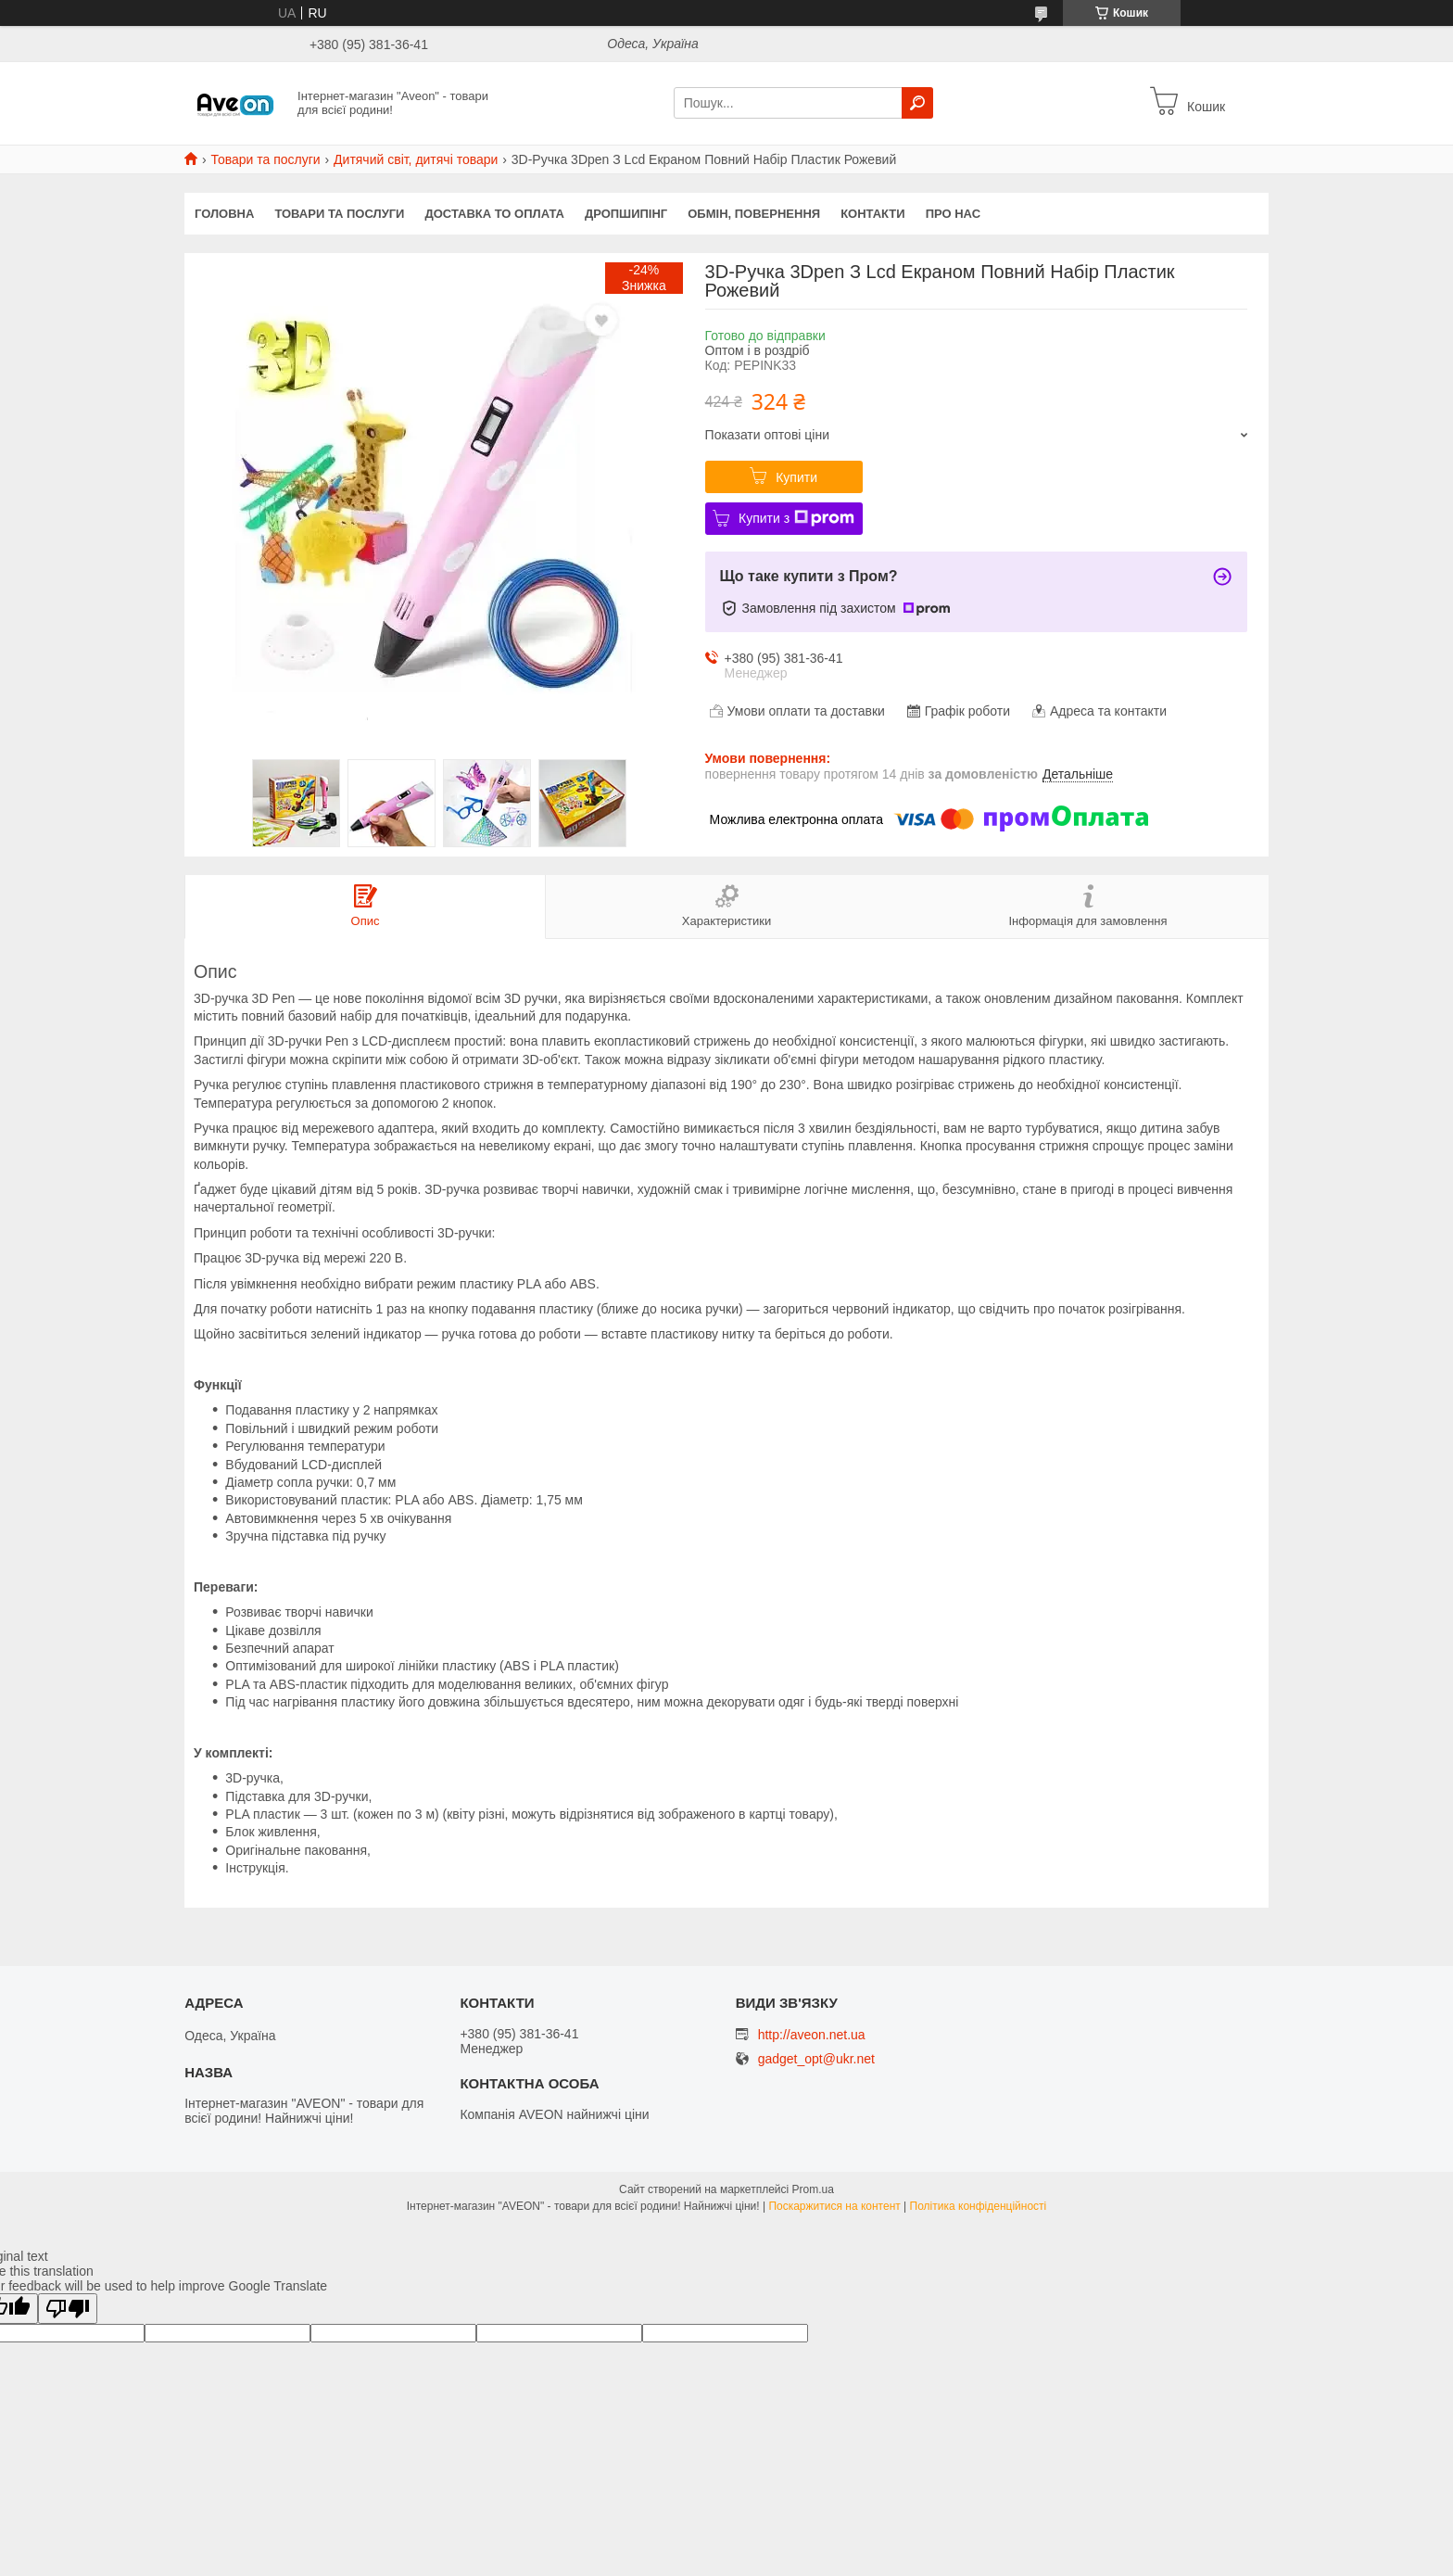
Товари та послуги (265, 159)
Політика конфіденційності (978, 2206)
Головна (224, 214)
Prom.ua (813, 2189)
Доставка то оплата (493, 214)
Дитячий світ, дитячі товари (416, 159)
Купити (796, 477)
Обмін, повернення (754, 214)
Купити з (796, 518)
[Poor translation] (67, 2308)
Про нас (953, 214)
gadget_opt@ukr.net (816, 2059)
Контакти (872, 214)
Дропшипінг (626, 214)
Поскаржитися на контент (834, 2206)
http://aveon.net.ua (811, 2034)
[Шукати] (917, 103)
